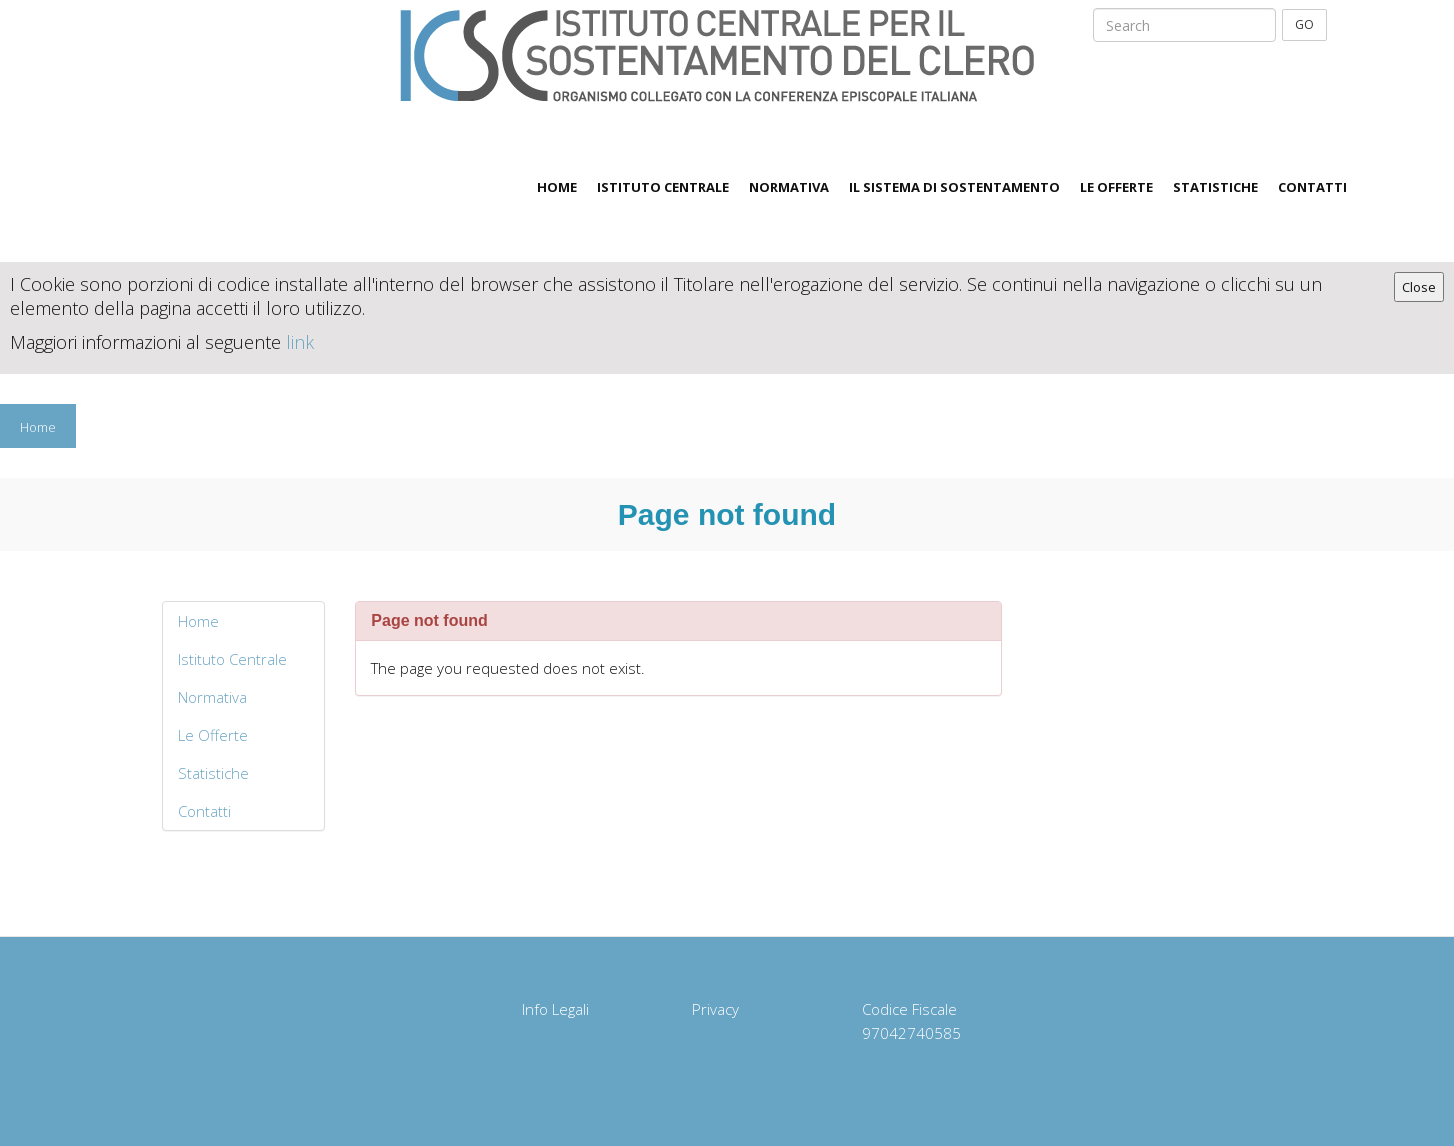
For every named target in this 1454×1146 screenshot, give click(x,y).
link (300, 342)
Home (557, 187)
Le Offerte (1116, 187)
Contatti (1312, 187)
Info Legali (555, 1009)
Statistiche (1215, 187)
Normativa (789, 187)
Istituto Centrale (663, 187)
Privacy (715, 1009)
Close (1419, 287)
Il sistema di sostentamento (954, 187)
